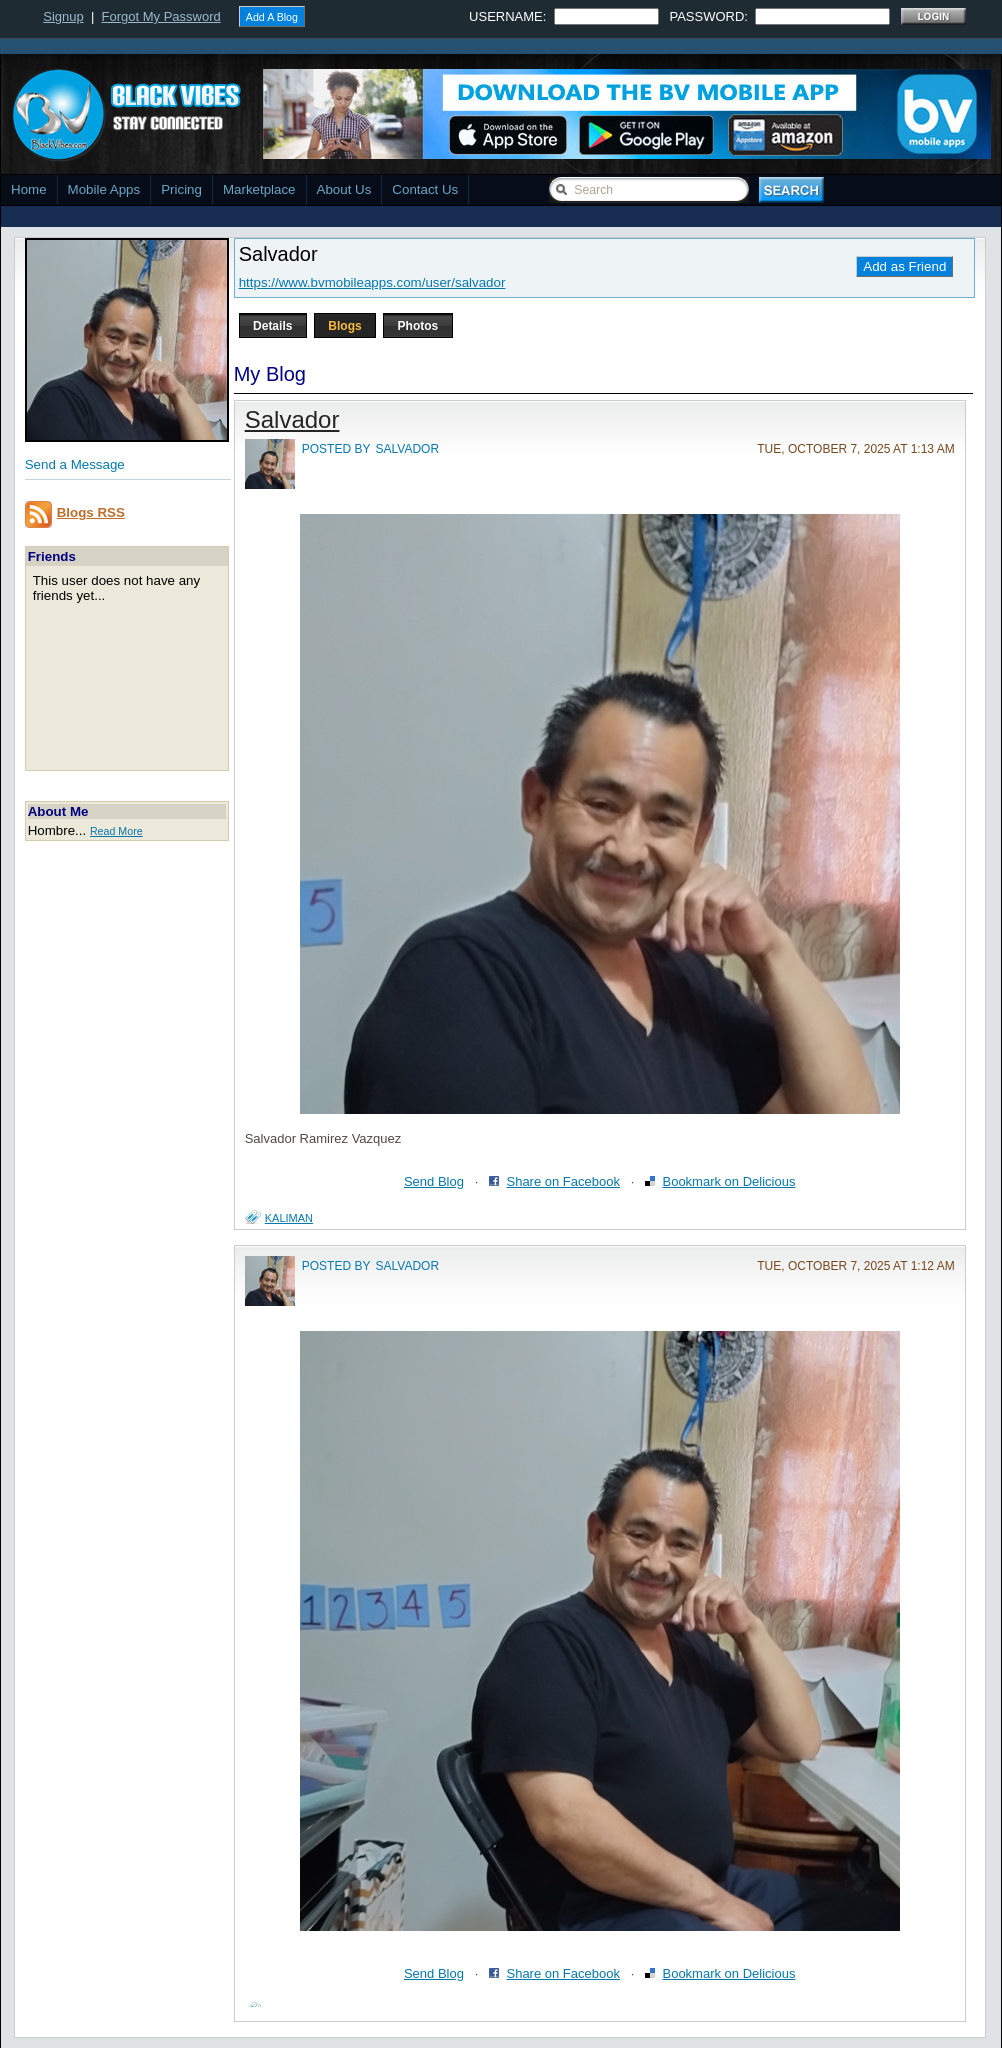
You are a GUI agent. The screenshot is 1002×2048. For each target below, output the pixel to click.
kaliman (289, 1218)
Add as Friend (904, 266)
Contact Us (425, 189)
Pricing (181, 189)
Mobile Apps (104, 189)
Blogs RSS (91, 512)
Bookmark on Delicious (728, 1181)
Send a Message (75, 464)
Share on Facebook (562, 1181)
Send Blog (434, 1181)
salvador (408, 449)
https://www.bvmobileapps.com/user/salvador (372, 282)
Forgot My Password (161, 16)
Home (29, 189)
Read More (116, 831)
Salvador (292, 419)
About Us (344, 189)
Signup (63, 16)
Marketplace (259, 189)
